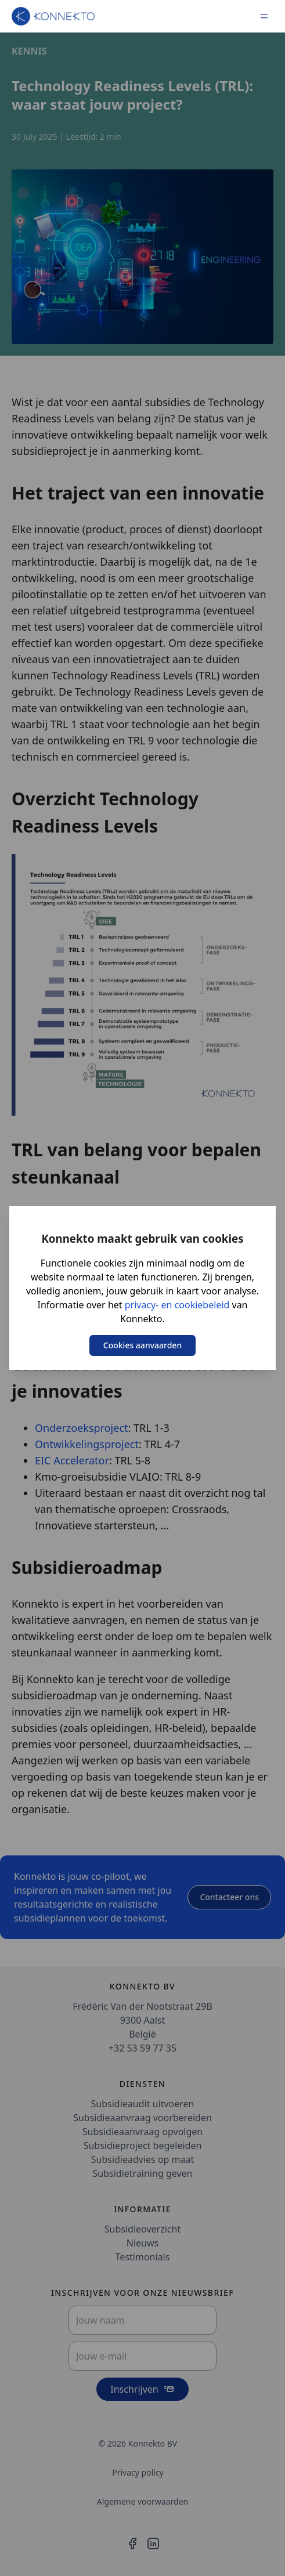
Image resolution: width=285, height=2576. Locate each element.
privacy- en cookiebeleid (177, 1304)
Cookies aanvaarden (142, 1345)
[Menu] (264, 16)
